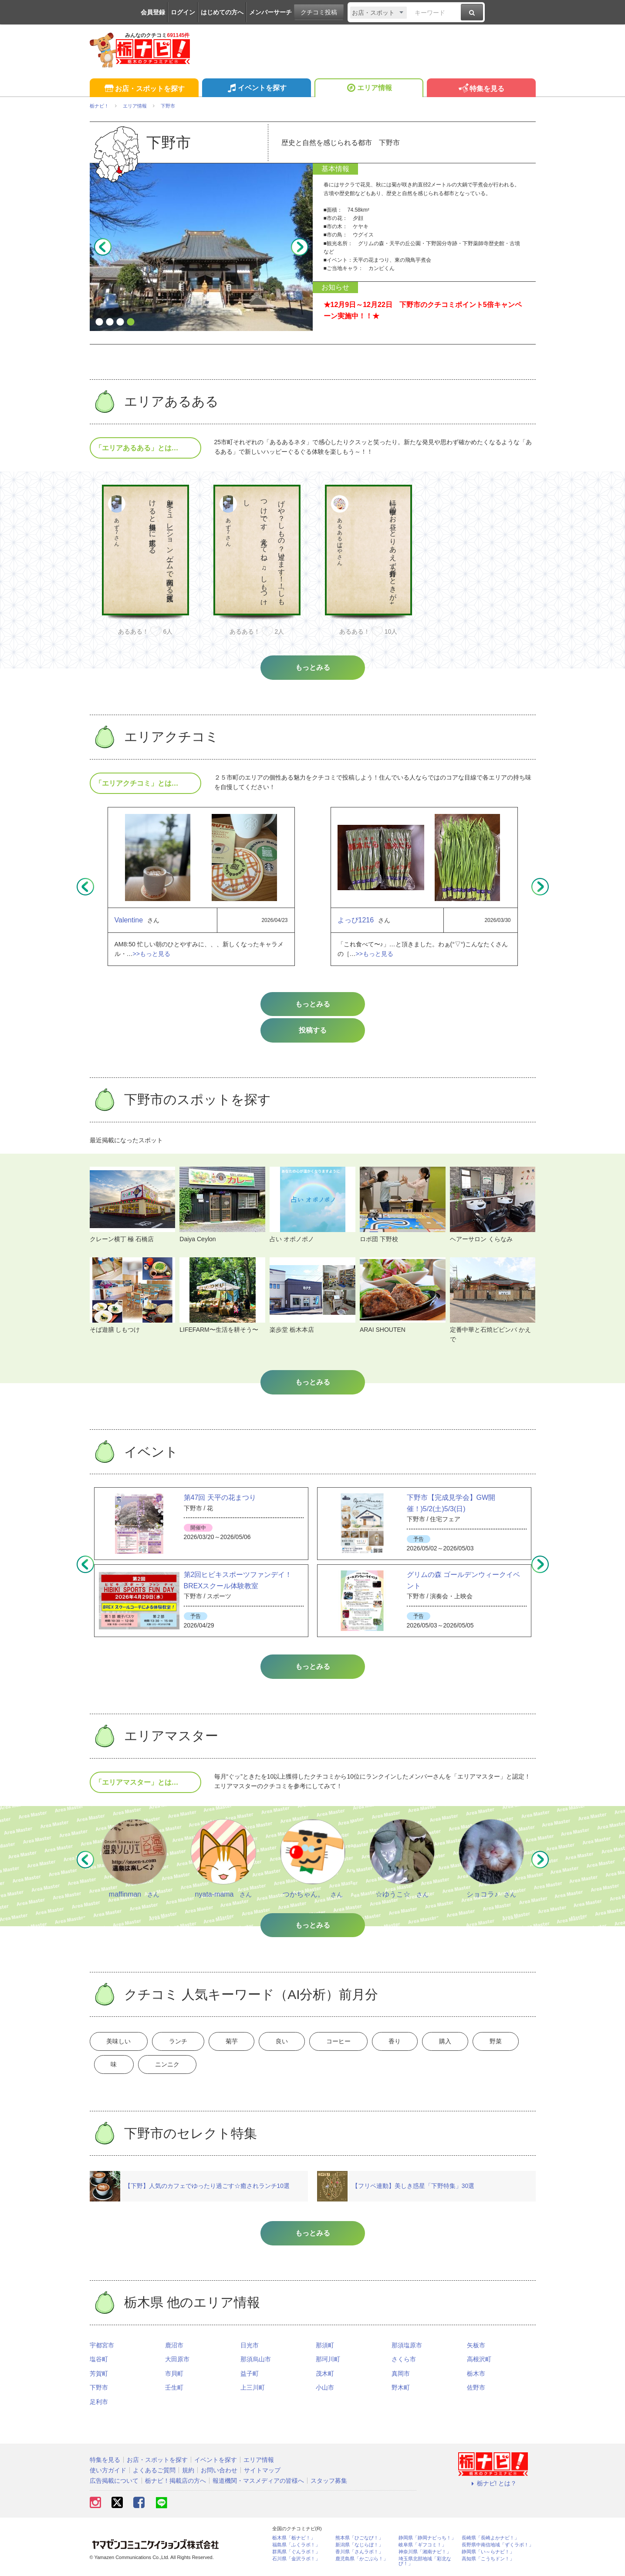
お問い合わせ (219, 2471)
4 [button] (130, 322)
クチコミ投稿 (319, 12)
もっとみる (312, 1004)
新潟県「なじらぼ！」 (359, 2546)
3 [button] (120, 322)
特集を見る (481, 89)
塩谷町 (99, 2360)
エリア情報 (368, 89)
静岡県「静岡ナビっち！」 (427, 2539)
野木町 (401, 2388)
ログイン (183, 12)
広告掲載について (114, 2481)
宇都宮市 (102, 2346)
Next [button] (299, 247)
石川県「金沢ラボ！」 (296, 2560)
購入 (458, 2041)
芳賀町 (99, 2374)
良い (289, 2041)
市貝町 (174, 2374)
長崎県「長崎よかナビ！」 (490, 2539)
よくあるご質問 (154, 2471)
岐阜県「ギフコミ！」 (422, 2546)
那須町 (325, 2346)
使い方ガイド (108, 2471)
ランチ (181, 2041)
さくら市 (404, 2360)
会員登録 (153, 12)
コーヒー (347, 2041)
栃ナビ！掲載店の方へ (175, 2481)
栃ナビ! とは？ (493, 2484)
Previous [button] (102, 247)
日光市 (249, 2346)
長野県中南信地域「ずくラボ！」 (498, 2546)
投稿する (313, 1030)
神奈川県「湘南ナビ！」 (425, 2553)
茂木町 (325, 2374)
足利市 (99, 2402)
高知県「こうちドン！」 (488, 2560)
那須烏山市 (255, 2360)
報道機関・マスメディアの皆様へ (258, 2481)
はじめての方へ (222, 12)
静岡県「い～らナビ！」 (488, 2553)
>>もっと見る (151, 953)
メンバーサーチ (270, 12)
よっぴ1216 (356, 920)
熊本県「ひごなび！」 (359, 2539)
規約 (188, 2471)
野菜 (510, 2041)
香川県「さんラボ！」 (359, 2553)
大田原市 (177, 2360)
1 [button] (99, 322)
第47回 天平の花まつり (220, 1497)
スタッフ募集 (329, 2481)
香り (405, 2041)
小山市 (325, 2388)
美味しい (120, 2041)
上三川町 (252, 2388)
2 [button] (109, 322)
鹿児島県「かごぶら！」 (361, 2560)
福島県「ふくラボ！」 (296, 2546)
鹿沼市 (174, 2346)
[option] (145, 563)
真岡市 (401, 2374)
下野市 (99, 2388)
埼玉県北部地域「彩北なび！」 (425, 2562)
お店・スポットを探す (144, 89)
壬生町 (174, 2388)
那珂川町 (328, 2360)
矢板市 (476, 2346)
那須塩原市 (407, 2346)
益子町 (249, 2374)
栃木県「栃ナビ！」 (293, 2539)
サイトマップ (262, 2471)
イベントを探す (256, 89)
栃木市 (476, 2374)
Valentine (129, 920)
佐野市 (476, 2388)
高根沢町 (479, 2360)
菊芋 (236, 2041)
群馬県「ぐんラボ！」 (296, 2553)
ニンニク (170, 2065)
